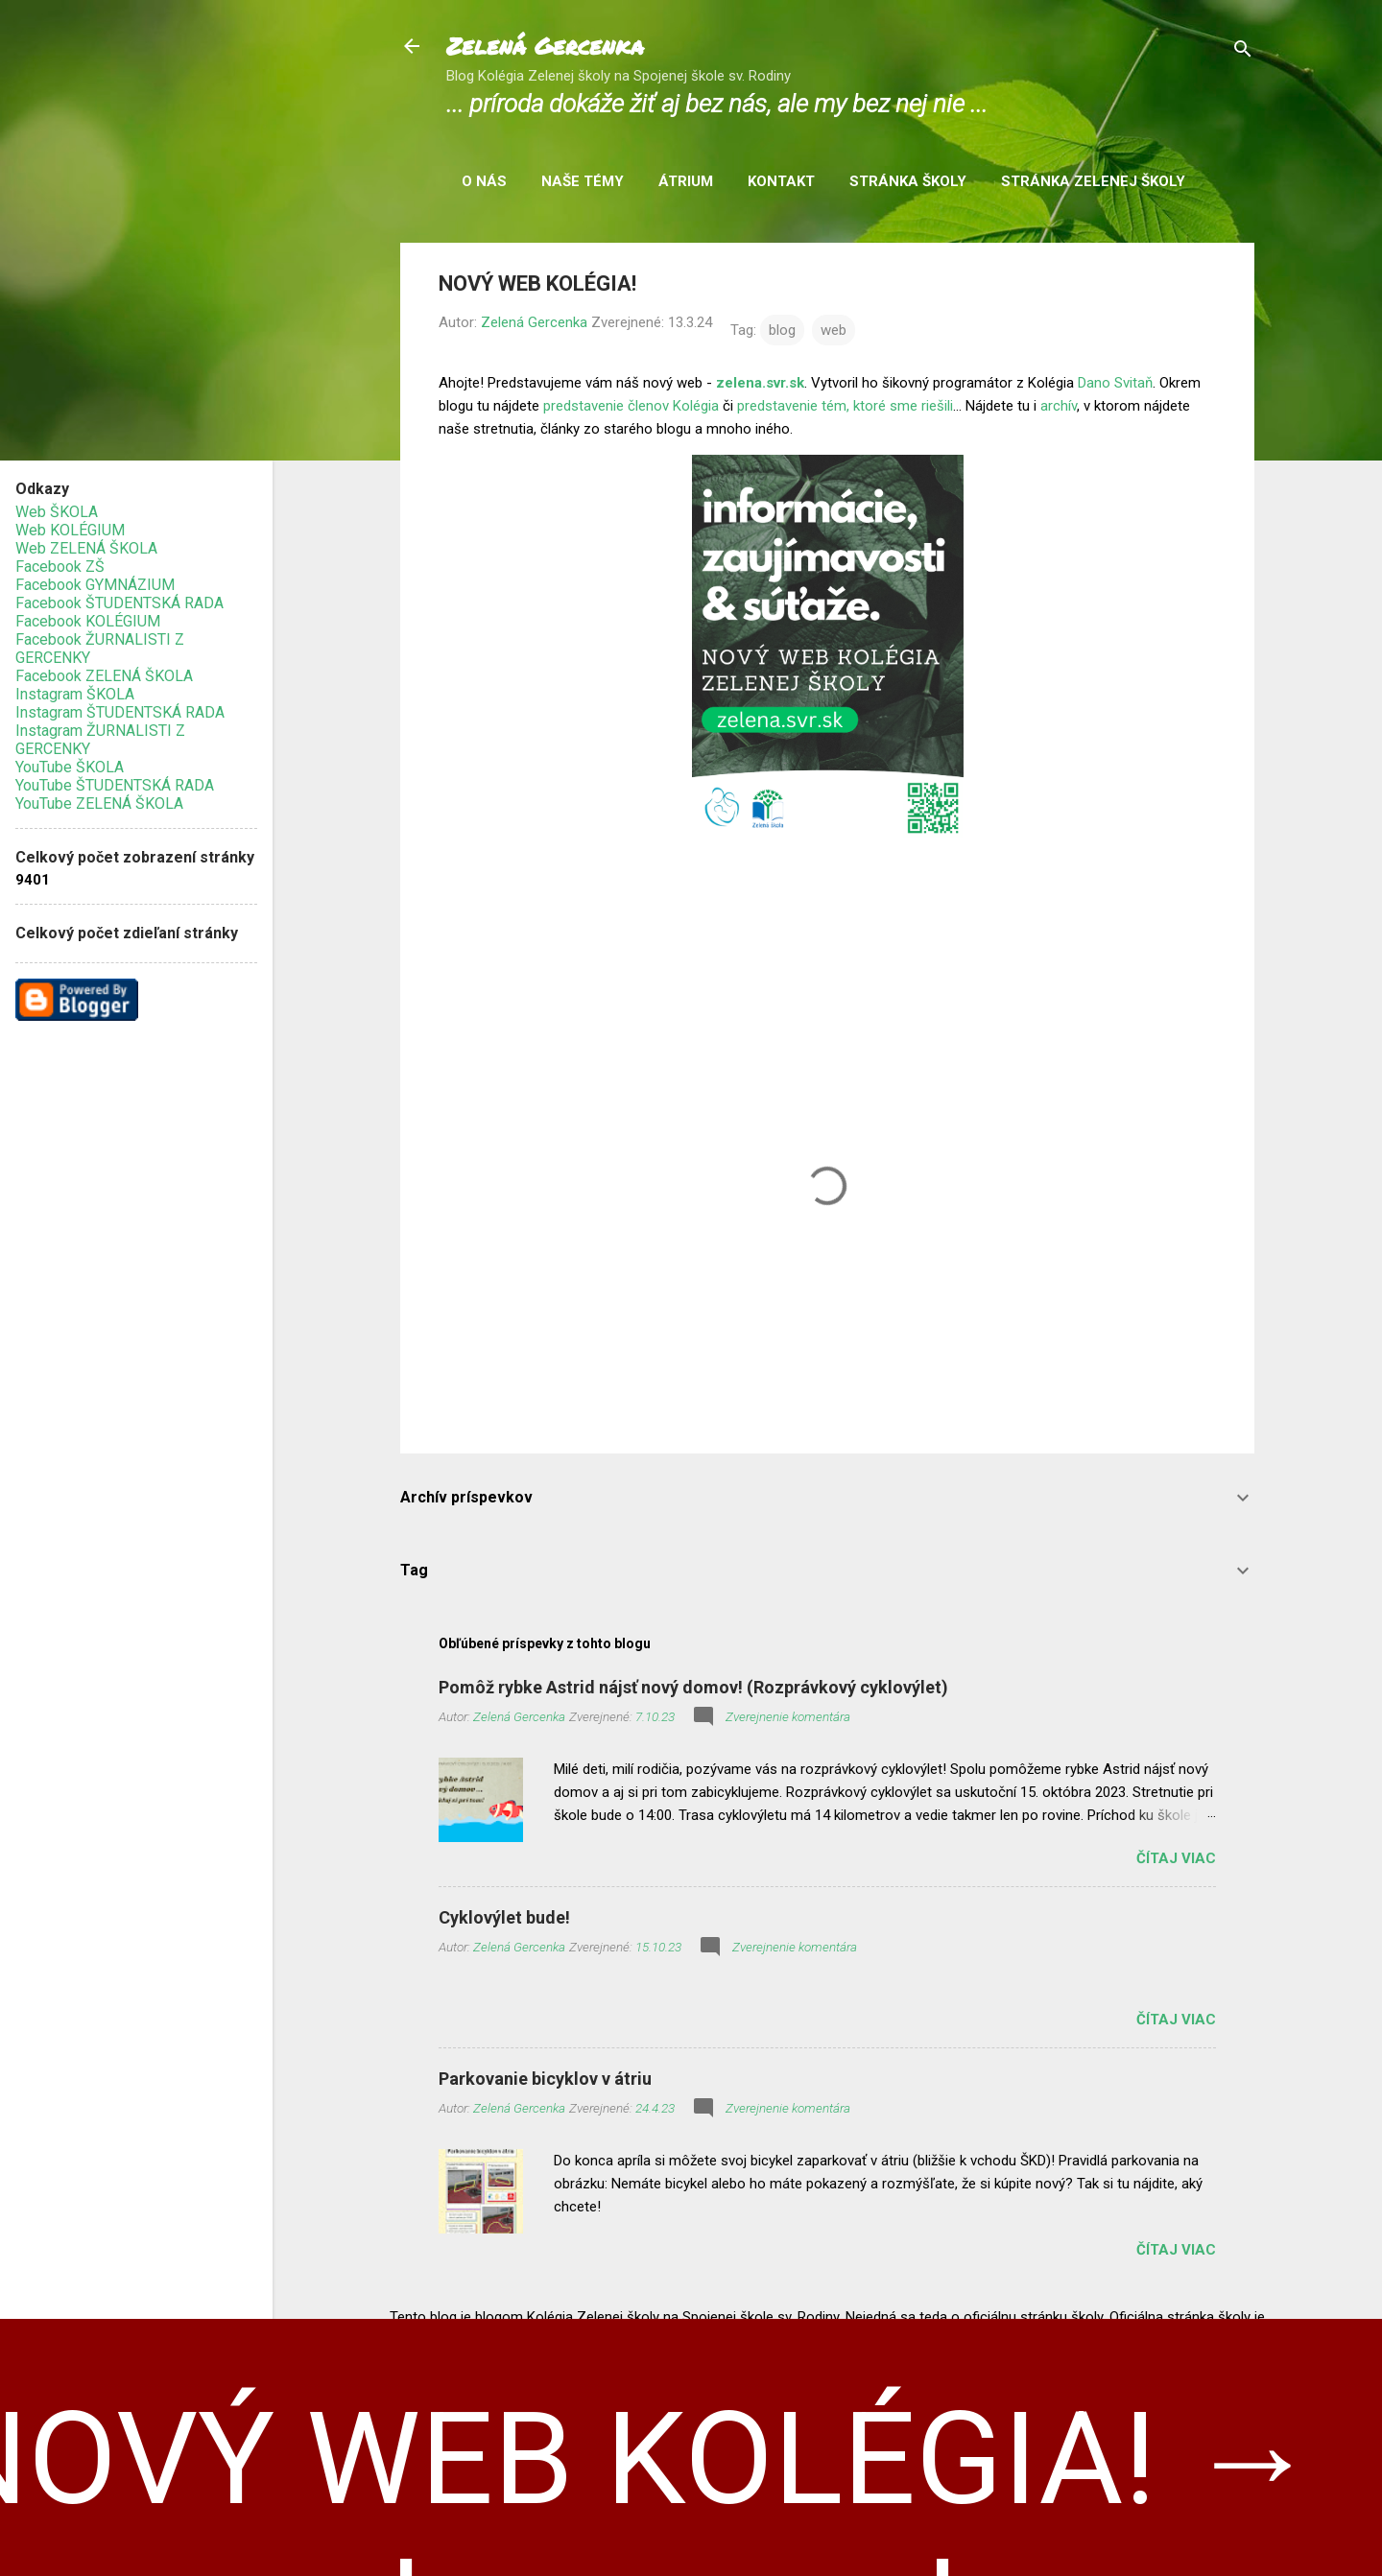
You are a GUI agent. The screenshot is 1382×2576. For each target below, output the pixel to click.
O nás (484, 181)
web (833, 330)
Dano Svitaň (1115, 382)
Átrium (685, 181)
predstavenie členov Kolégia (631, 405)
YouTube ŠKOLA (69, 767)
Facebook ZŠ (60, 566)
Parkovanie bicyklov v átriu (545, 2078)
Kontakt (781, 181)
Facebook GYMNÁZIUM (95, 585)
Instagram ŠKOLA (74, 694)
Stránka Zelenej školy (1093, 181)
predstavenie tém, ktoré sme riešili (845, 405)
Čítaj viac (1176, 1858)
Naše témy (582, 181)
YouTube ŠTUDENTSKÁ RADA (114, 785)
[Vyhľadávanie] (1242, 52)
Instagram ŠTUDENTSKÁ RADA (120, 712)
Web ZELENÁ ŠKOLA (86, 548)
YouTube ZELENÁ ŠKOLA (99, 803)
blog (782, 330)
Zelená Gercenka (545, 45)
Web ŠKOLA (56, 512)
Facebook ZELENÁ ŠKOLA (104, 676)
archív (1058, 405)
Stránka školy (907, 181)
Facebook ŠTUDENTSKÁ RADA (119, 603)
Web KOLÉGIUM (70, 530)
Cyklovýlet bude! (504, 1917)
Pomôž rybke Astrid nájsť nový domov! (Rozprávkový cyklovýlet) (693, 1687)
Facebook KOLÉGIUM (87, 621)
